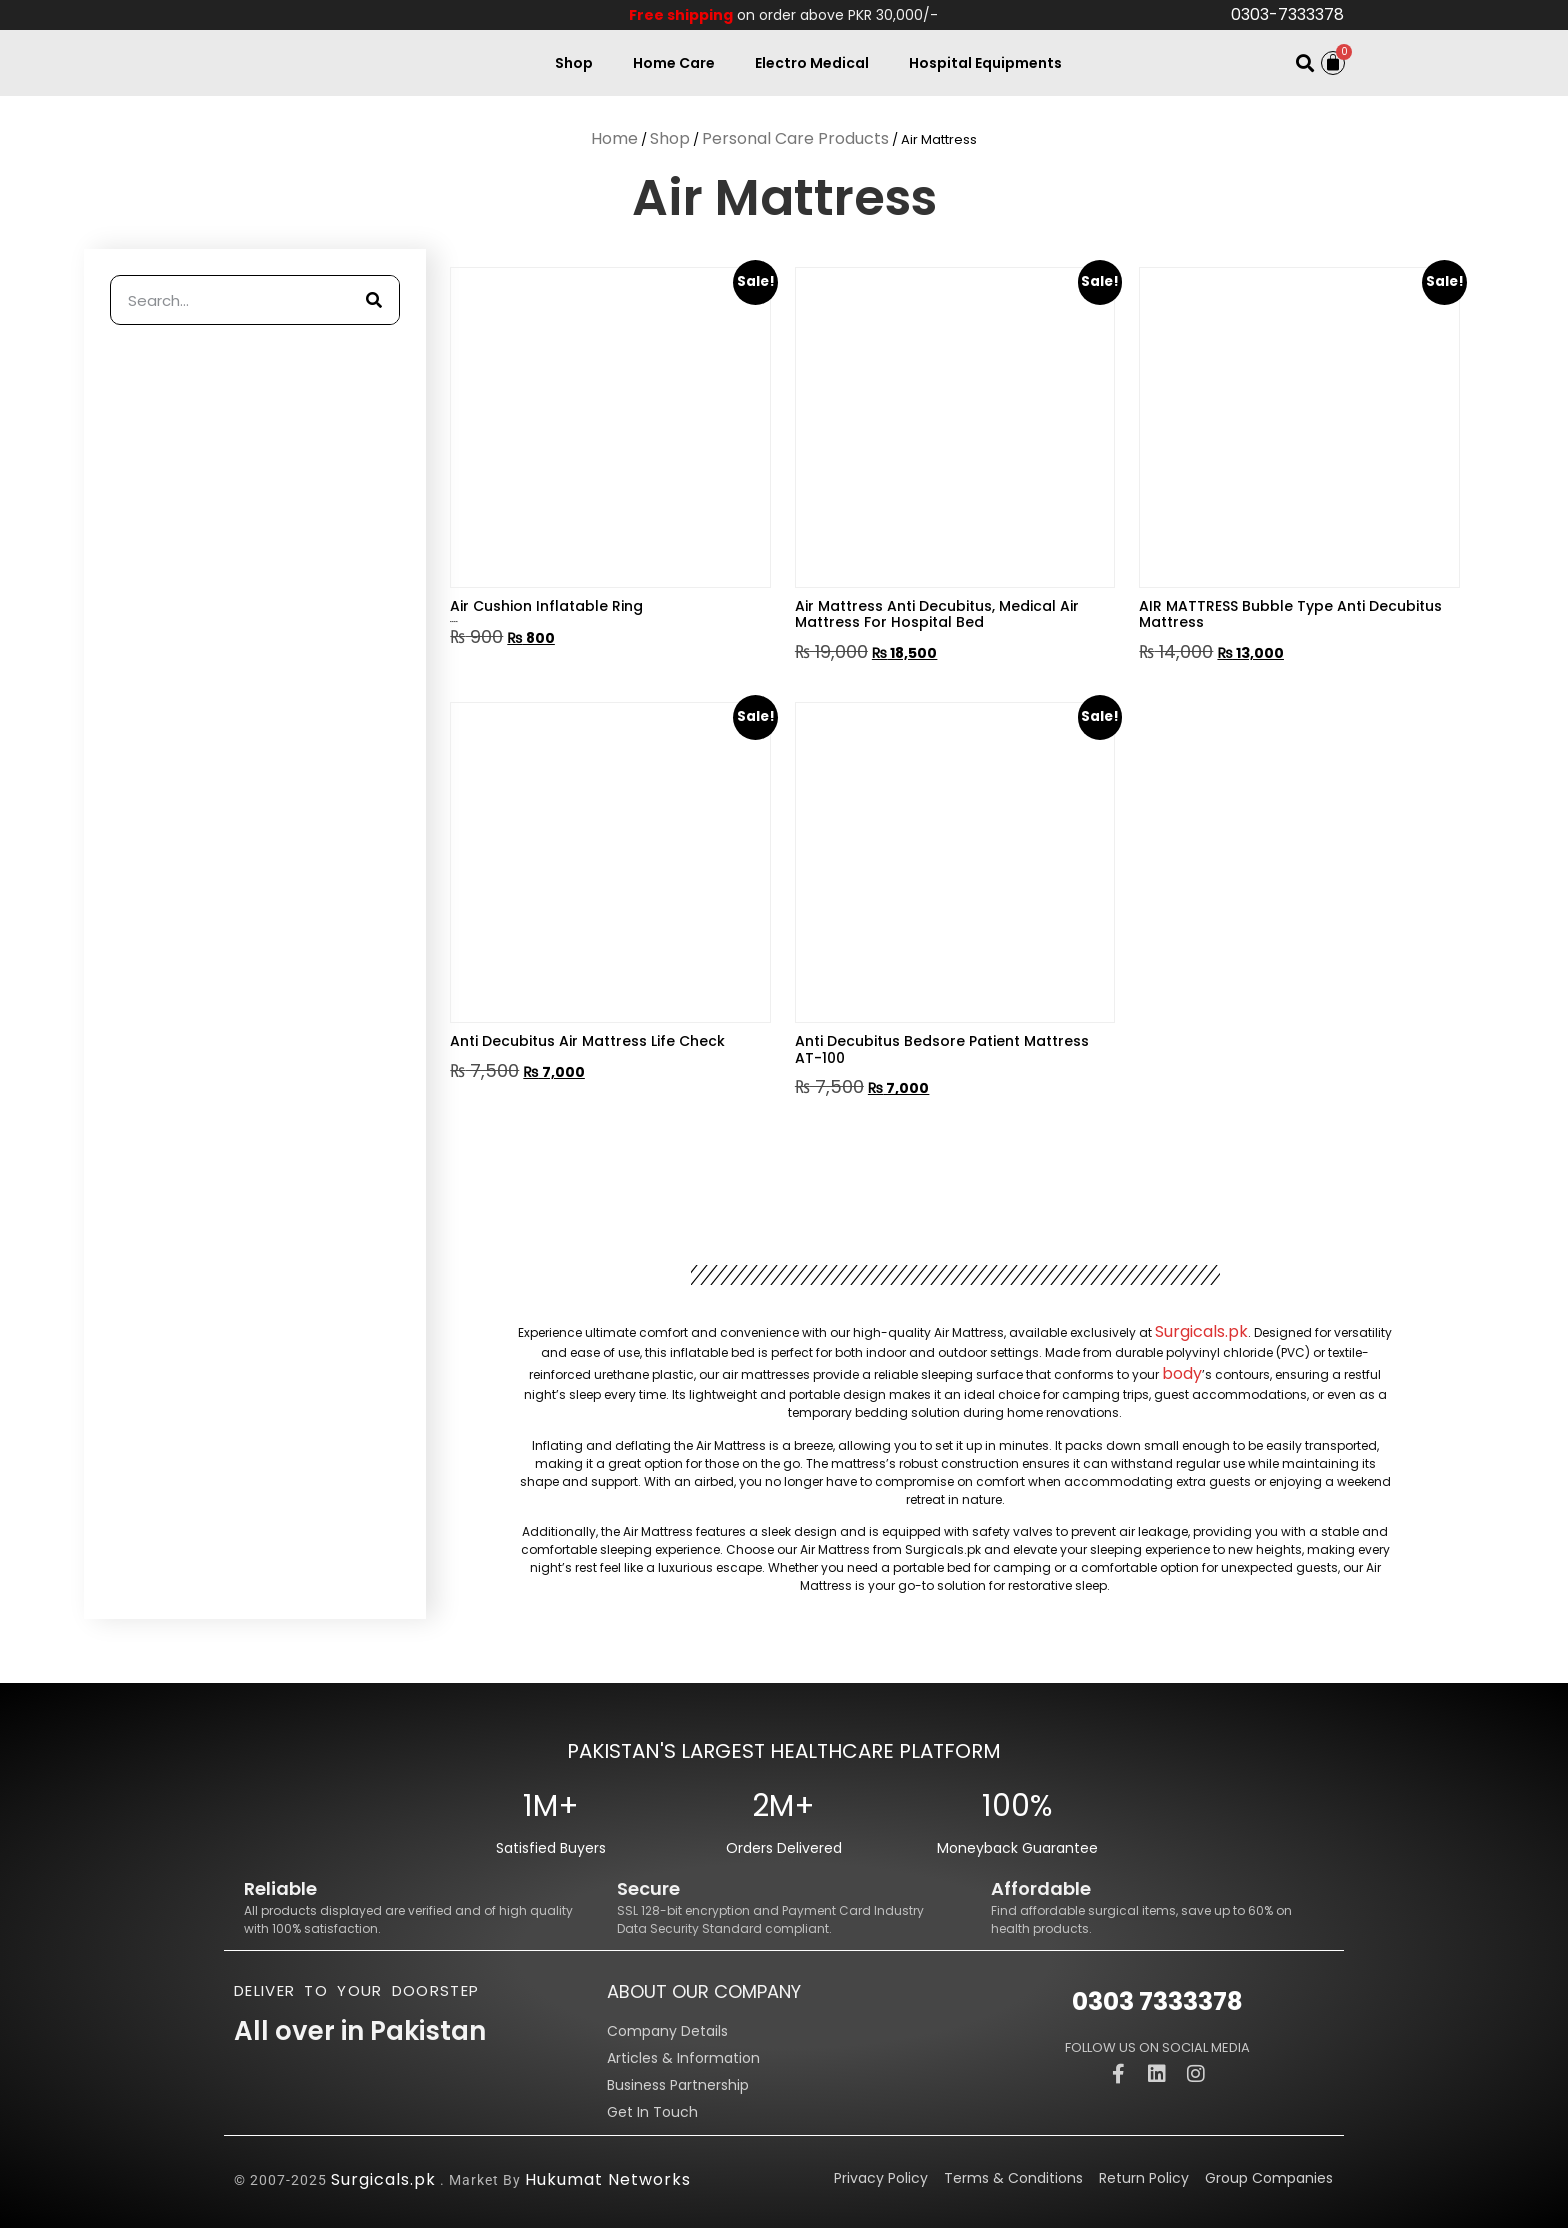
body (1182, 1373)
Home (614, 138)
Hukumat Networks (608, 2179)
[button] (1304, 63)
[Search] (374, 300)
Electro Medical (812, 63)
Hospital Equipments (985, 63)
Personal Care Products (795, 138)
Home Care (674, 63)
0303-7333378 (1287, 14)
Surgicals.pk (1201, 1331)
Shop (574, 63)
